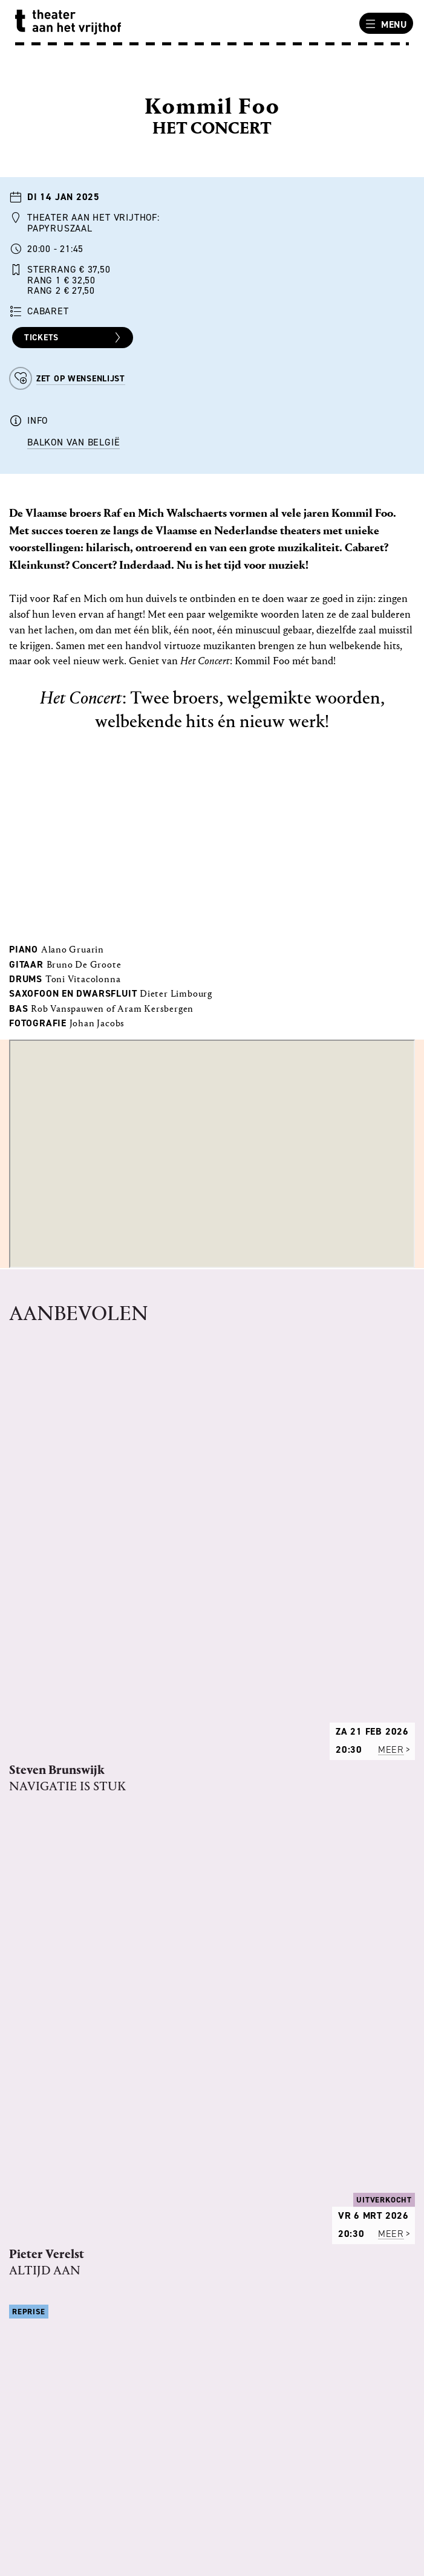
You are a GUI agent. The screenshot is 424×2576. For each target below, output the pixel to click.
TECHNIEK (37, 2121)
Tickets (74, 338)
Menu (384, 24)
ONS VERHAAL (47, 2058)
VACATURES (42, 2105)
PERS (27, 2136)
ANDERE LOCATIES (56, 2310)
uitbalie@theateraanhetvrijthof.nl (98, 2434)
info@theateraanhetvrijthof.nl (90, 2513)
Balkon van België (73, 442)
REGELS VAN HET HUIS (66, 2089)
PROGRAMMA (45, 2073)
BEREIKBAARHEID (55, 2326)
